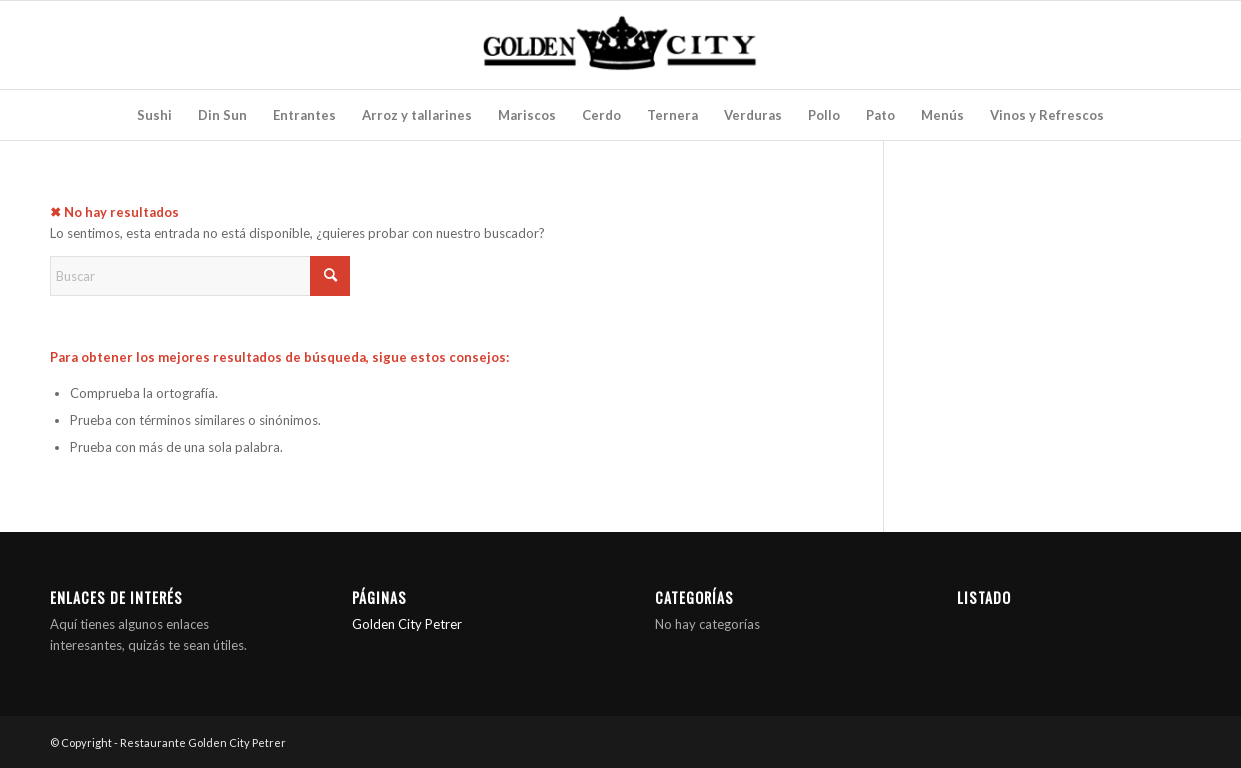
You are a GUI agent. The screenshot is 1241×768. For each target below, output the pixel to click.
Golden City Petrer (407, 624)
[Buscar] (200, 276)
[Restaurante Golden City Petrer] (620, 45)
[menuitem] (154, 115)
